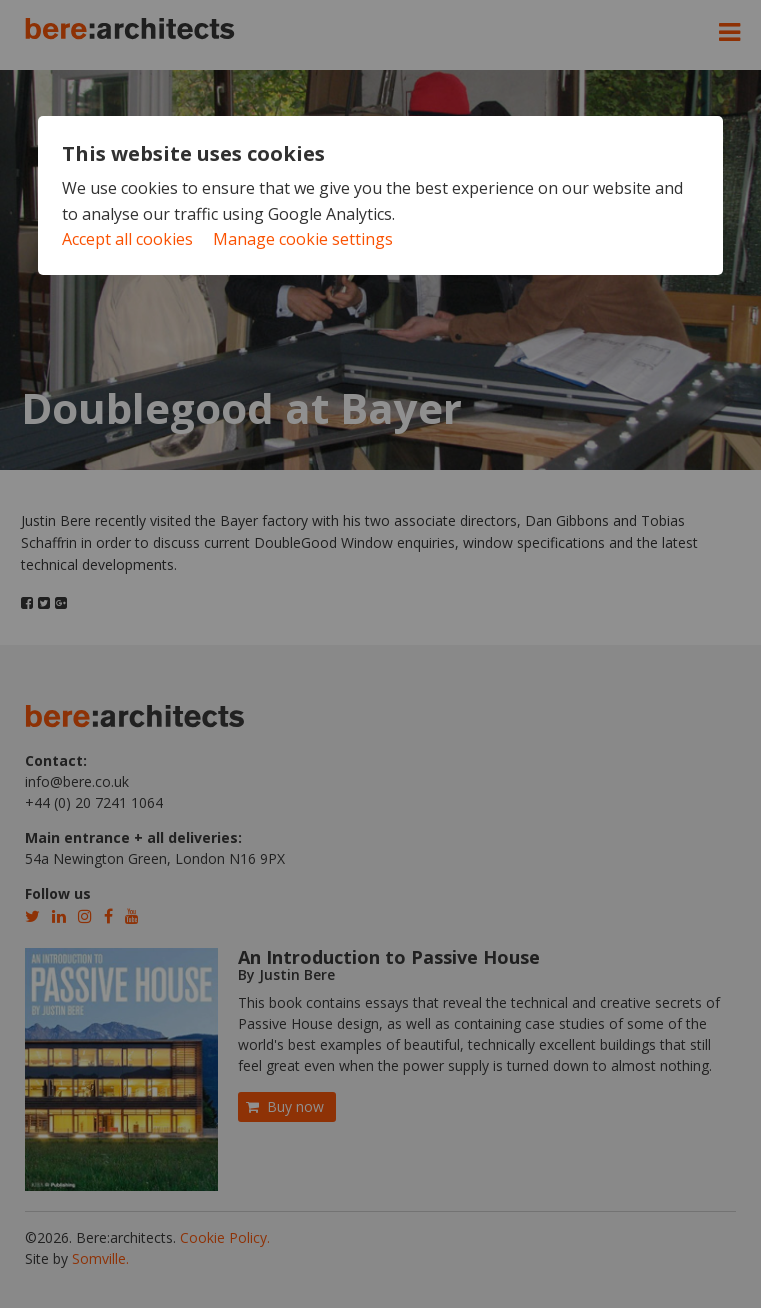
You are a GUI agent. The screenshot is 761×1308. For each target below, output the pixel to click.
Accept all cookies (127, 239)
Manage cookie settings (303, 239)
